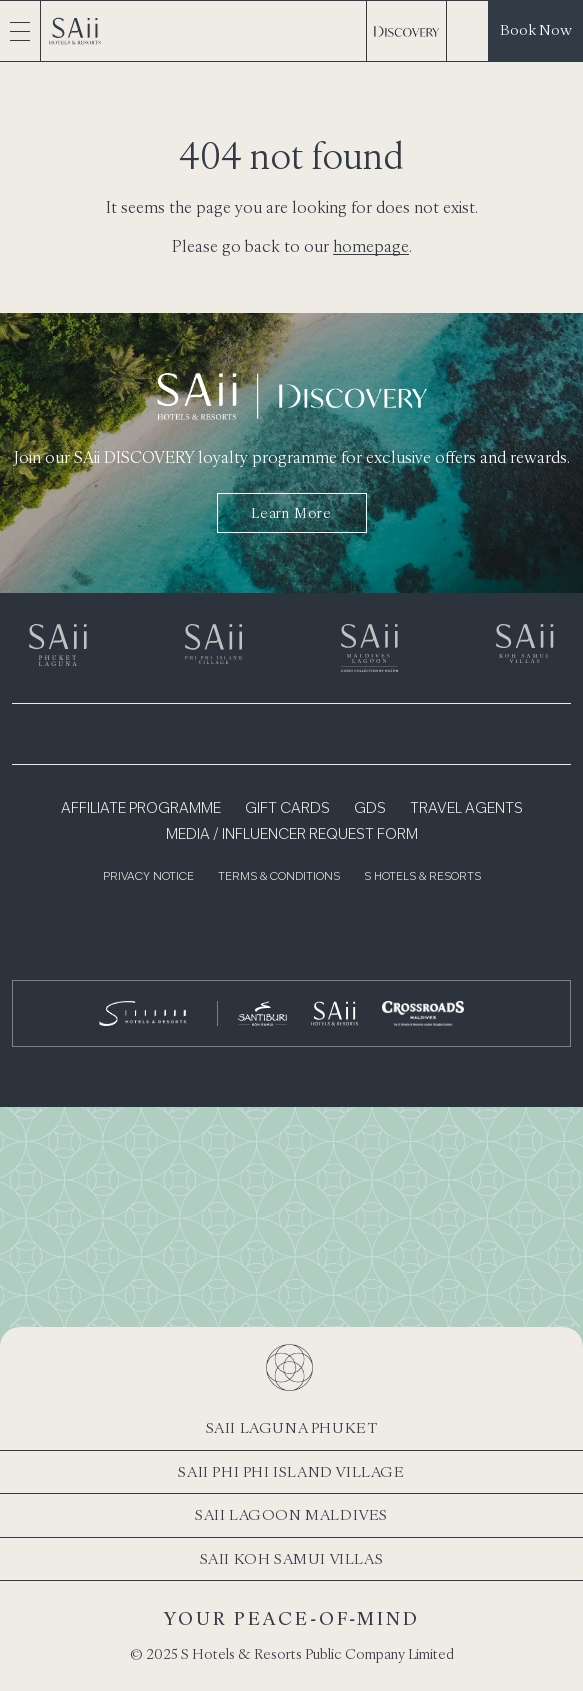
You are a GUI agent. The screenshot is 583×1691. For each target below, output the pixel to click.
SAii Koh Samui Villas (292, 1558)
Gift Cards (287, 809)
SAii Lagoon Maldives (291, 1514)
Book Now (536, 29)
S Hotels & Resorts (422, 877)
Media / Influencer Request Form (292, 835)
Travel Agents (466, 809)
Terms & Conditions (279, 877)
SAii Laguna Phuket (292, 1427)
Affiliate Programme (141, 809)
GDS (370, 809)
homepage (371, 246)
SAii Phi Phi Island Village (291, 1471)
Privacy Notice (148, 877)
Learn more (291, 513)
